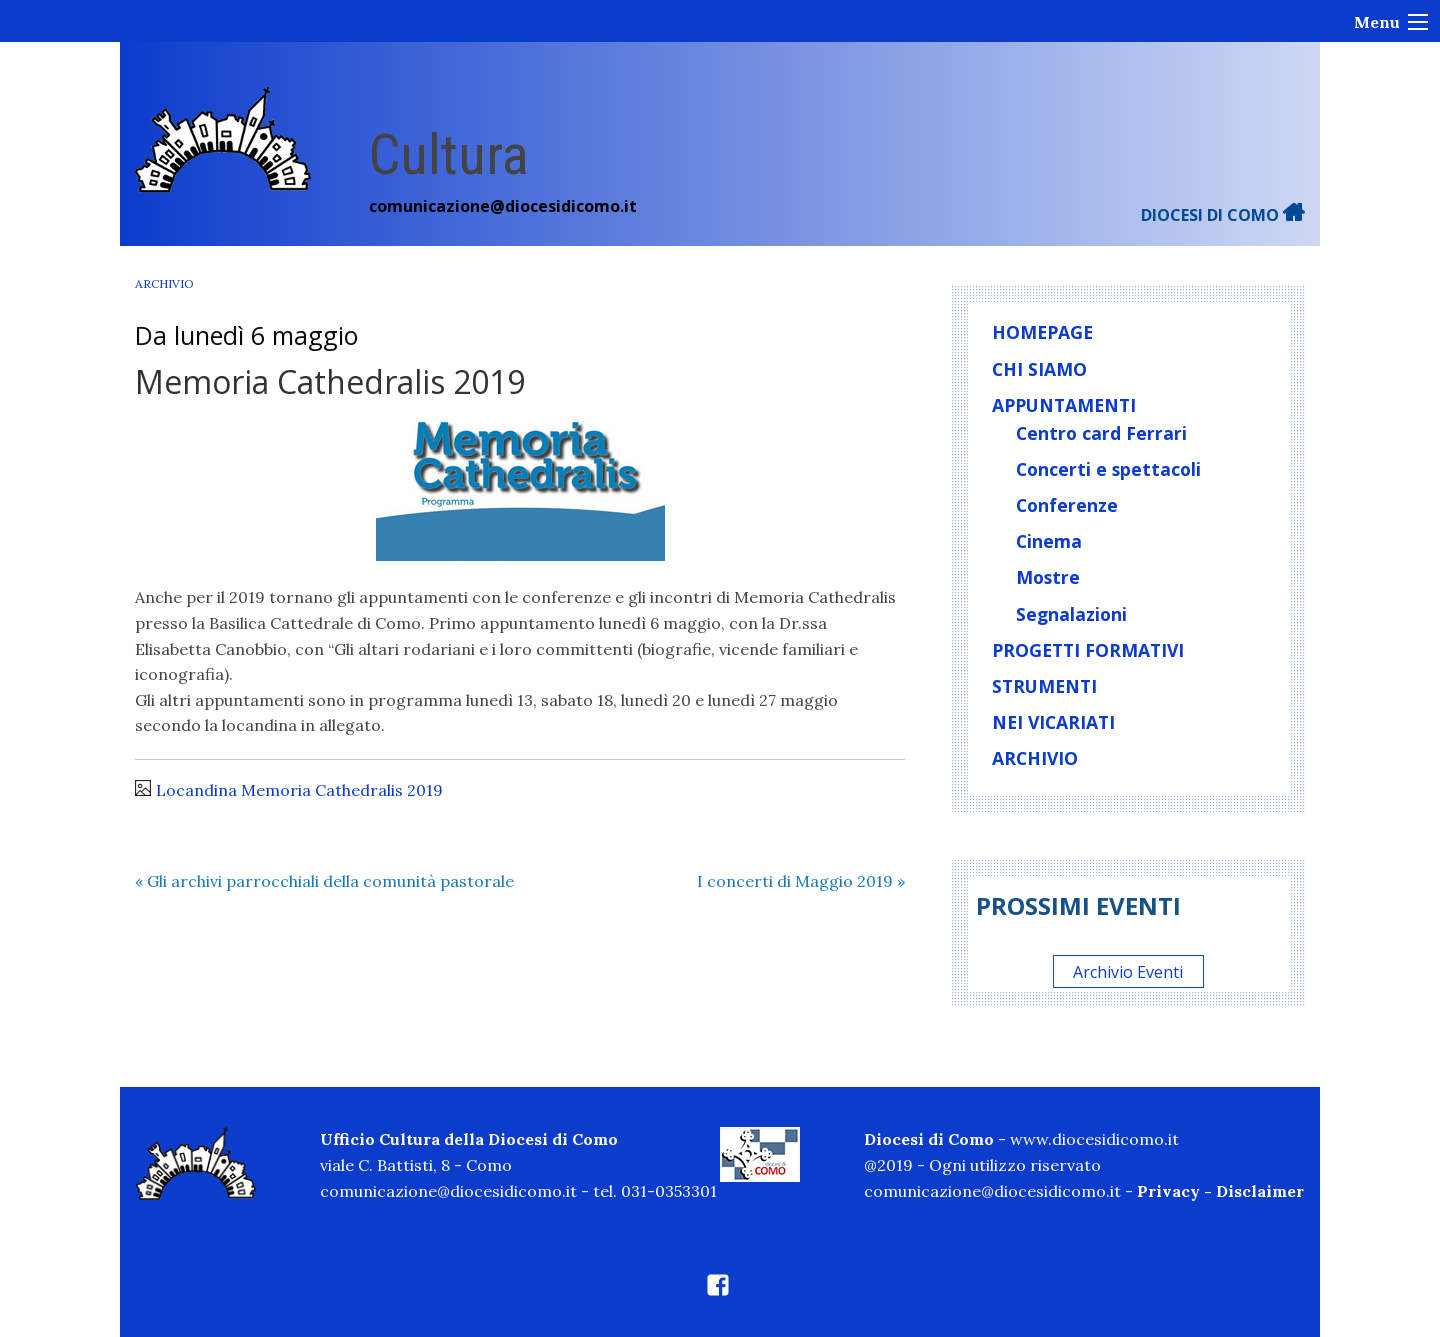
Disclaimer (1260, 1191)
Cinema (1049, 541)
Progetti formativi (1088, 650)
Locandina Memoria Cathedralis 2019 (299, 790)
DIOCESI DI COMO (1223, 215)
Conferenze (1067, 505)
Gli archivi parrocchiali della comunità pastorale (324, 881)
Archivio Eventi (1128, 971)
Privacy (1168, 1191)
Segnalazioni (1071, 614)
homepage (1042, 332)
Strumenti (1044, 686)
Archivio (164, 283)
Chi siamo (1039, 369)
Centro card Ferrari (1101, 433)
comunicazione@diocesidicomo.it (503, 206)
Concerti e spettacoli (1108, 469)
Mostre (1048, 577)
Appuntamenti (1064, 405)
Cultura (449, 155)
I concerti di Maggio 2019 (801, 881)
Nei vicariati (1053, 722)
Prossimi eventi (1078, 905)
